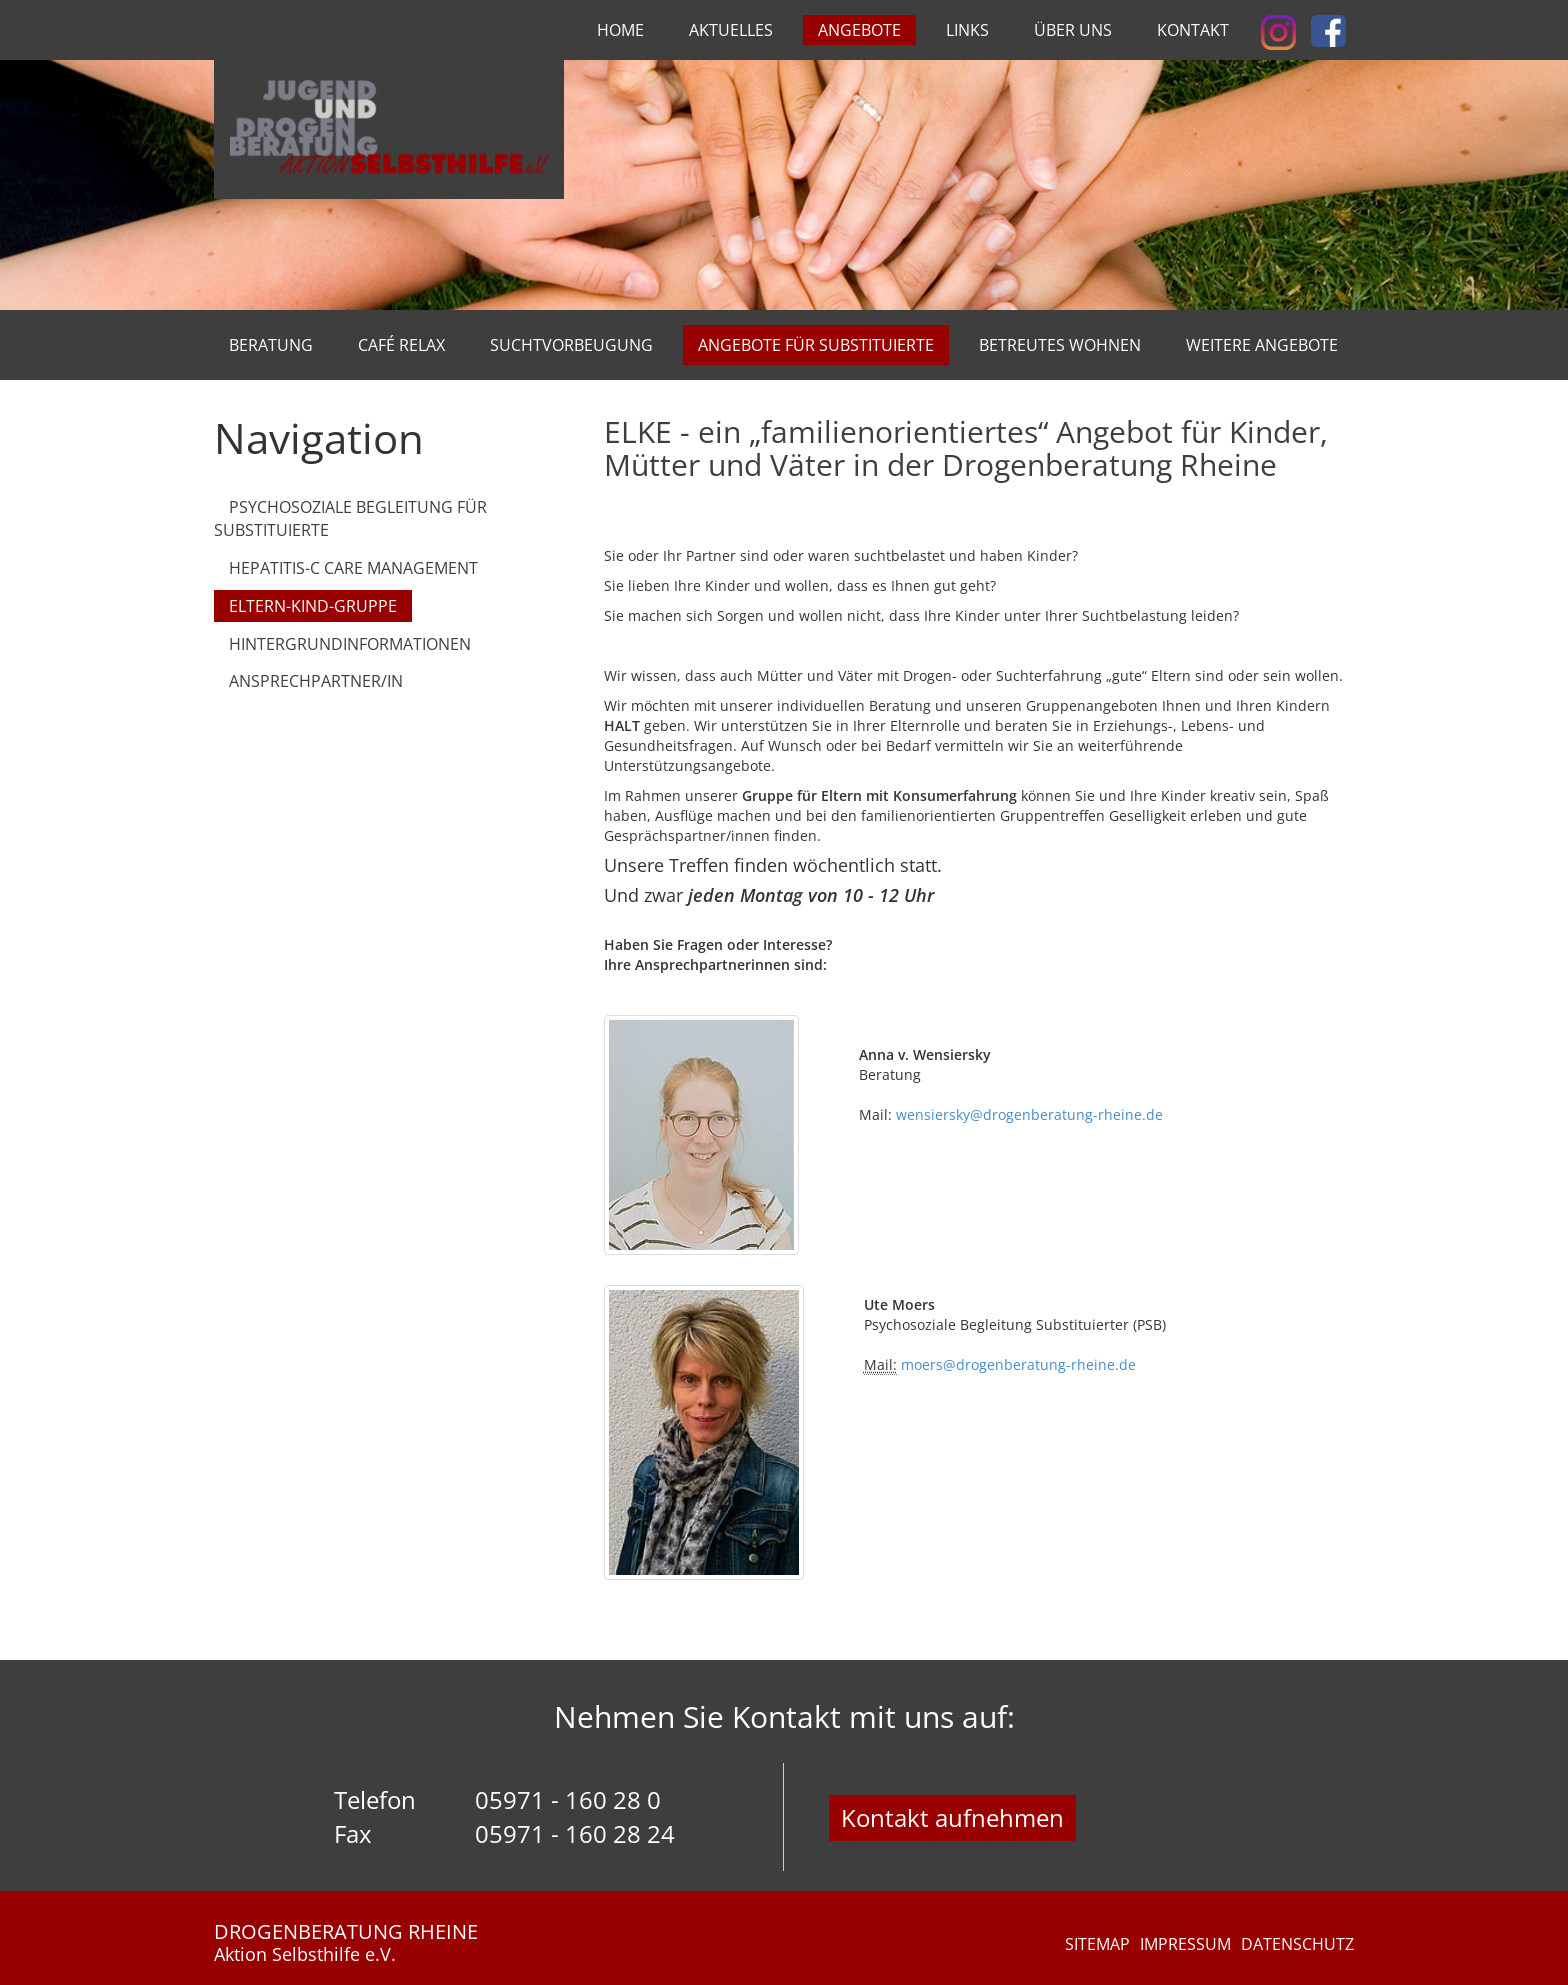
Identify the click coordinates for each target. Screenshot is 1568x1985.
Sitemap (1097, 1944)
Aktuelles (731, 30)
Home (620, 30)
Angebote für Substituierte (816, 345)
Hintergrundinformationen (350, 644)
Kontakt (1193, 30)
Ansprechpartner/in (316, 681)
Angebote (859, 30)
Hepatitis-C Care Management (353, 568)
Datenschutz (1297, 1944)
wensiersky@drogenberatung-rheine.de (1027, 1114)
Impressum (1185, 1944)
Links (967, 30)
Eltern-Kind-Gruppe (313, 606)
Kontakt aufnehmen (952, 1817)
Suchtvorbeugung (571, 345)
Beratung (271, 345)
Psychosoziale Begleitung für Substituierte (350, 518)
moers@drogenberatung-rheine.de (1018, 1364)
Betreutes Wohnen (1060, 345)
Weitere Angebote (1262, 345)
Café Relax (401, 345)
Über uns (1073, 30)
